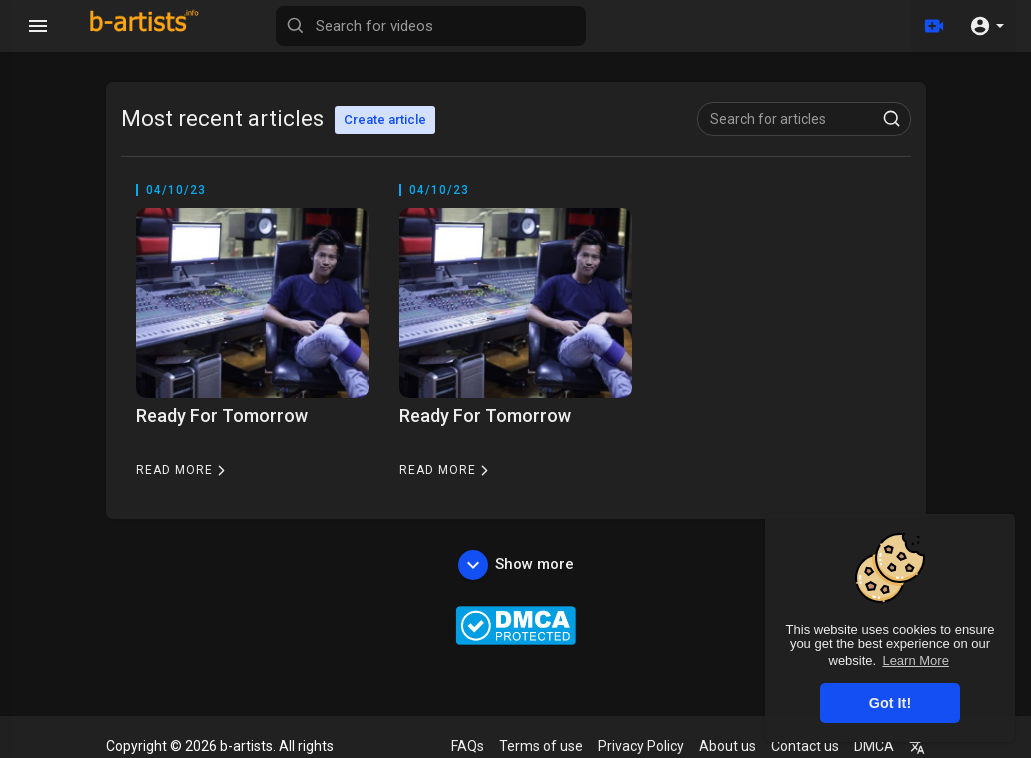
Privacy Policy (641, 746)
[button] (986, 26)
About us (727, 746)
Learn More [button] (915, 660)
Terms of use (541, 746)
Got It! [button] (890, 703)
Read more (183, 470)
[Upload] (934, 26)
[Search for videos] (431, 26)
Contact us (805, 746)
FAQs (467, 746)
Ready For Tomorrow (222, 415)
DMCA (874, 746)
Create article (385, 119)
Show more (516, 565)
